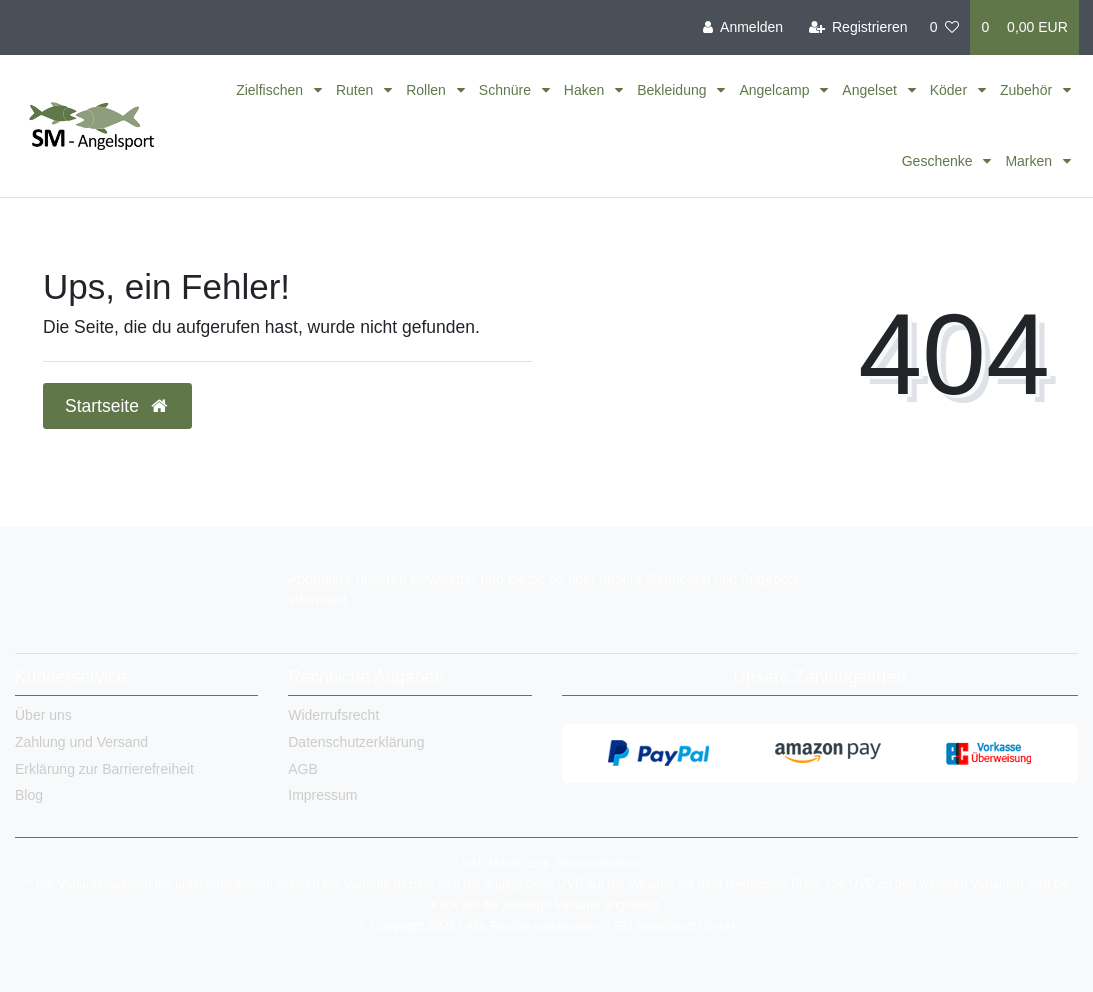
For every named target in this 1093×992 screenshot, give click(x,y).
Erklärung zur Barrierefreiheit (104, 769)
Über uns (43, 715)
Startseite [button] (117, 406)
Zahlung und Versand (81, 742)
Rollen (428, 90)
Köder (950, 90)
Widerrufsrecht (333, 715)
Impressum (322, 795)
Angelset (871, 90)
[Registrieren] (857, 27)
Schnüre (507, 90)
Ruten (356, 90)
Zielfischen (271, 90)
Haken (586, 90)
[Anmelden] (743, 27)
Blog (29, 795)
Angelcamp (776, 90)
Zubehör (1028, 90)
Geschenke (939, 161)
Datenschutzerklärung (356, 742)
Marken (1030, 161)
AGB (303, 769)
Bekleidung (673, 90)
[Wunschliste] (945, 27)
